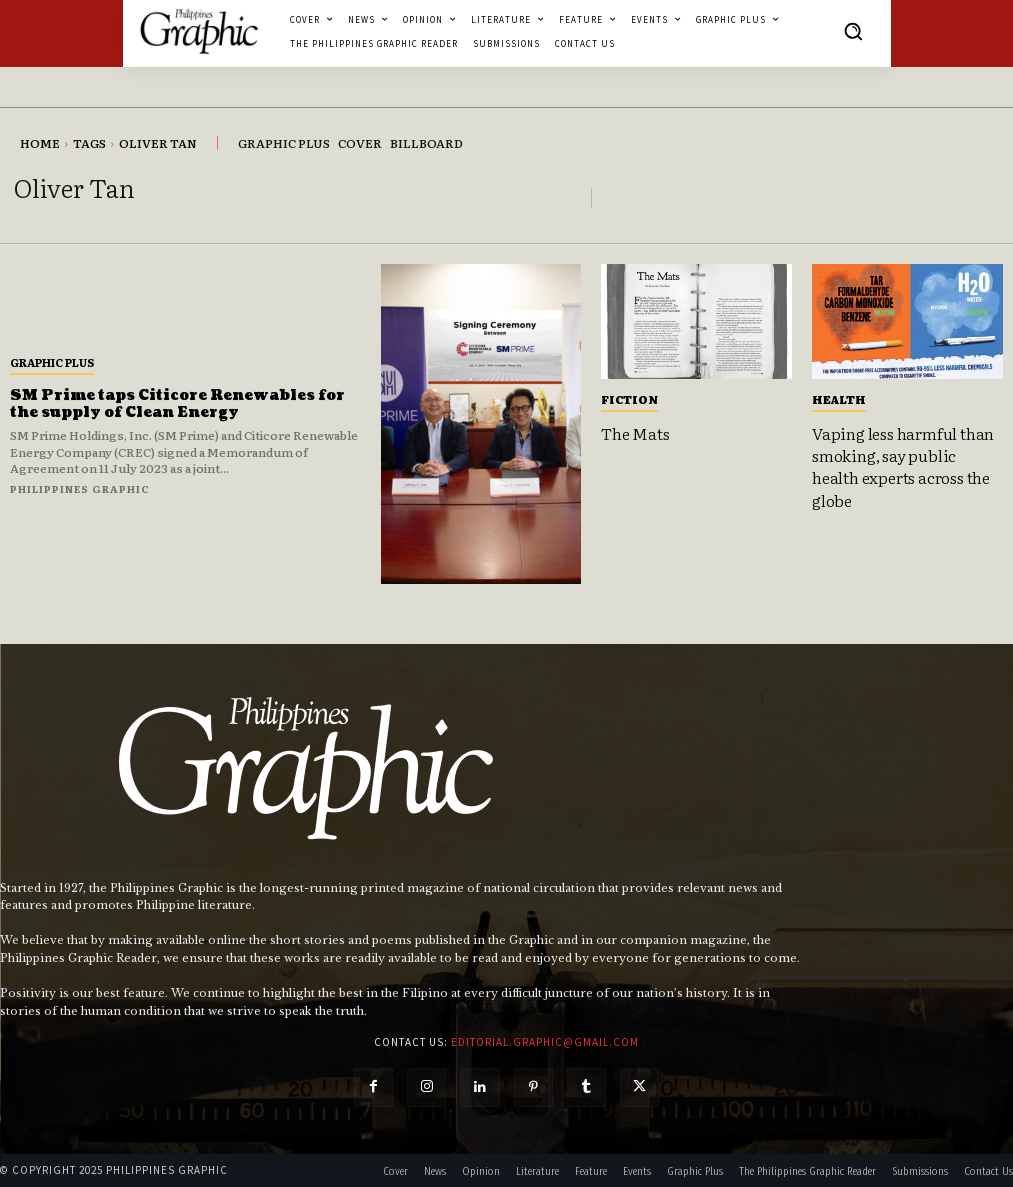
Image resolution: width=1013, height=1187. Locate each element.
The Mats (635, 433)
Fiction (629, 399)
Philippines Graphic (80, 488)
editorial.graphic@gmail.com (545, 1042)
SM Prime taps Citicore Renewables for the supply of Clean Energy (178, 404)
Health (839, 399)
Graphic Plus (52, 362)
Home (40, 143)
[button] (853, 31)
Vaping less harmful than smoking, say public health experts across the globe (902, 466)
